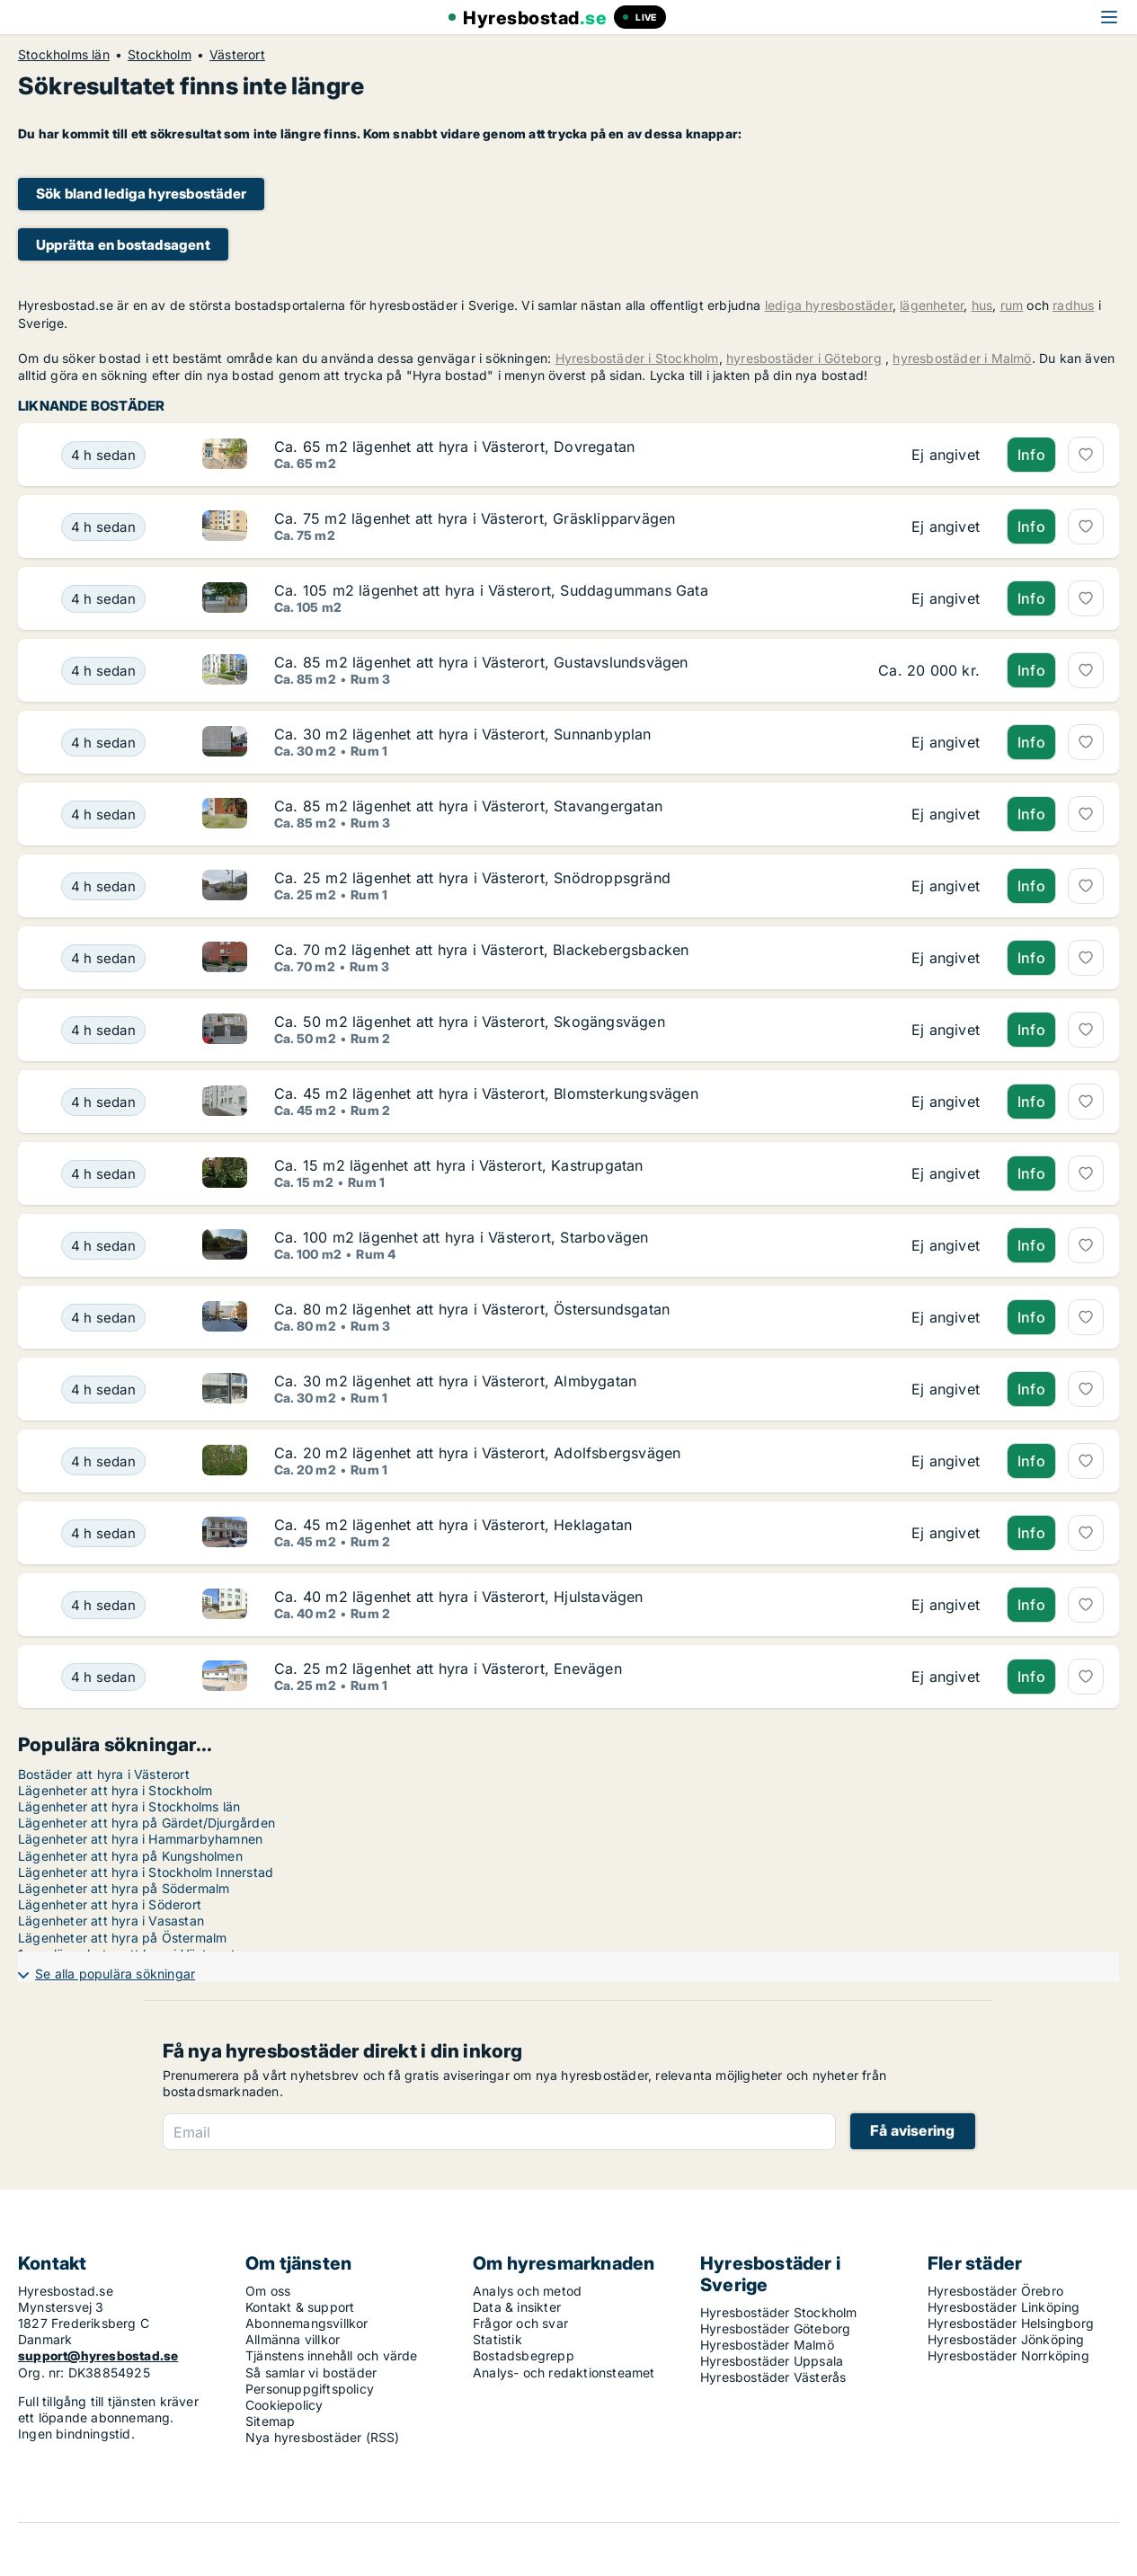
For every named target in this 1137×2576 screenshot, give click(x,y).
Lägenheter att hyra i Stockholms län (129, 1806)
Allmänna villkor (292, 2339)
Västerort (237, 55)
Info (1031, 455)
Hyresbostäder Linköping (1004, 2307)
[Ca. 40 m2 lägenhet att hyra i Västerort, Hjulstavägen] (103, 1604)
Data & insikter (517, 2307)
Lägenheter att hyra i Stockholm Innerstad (145, 1872)
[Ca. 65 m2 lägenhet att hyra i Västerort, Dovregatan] (103, 454)
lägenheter (932, 305)
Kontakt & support (299, 2307)
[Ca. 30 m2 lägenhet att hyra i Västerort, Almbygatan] (103, 1389)
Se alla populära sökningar (115, 1973)
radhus (1073, 305)
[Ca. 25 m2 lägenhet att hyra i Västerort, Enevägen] (103, 1676)
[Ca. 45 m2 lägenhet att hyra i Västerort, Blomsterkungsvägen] (103, 1101)
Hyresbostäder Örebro (995, 2290)
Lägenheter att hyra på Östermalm (122, 1937)
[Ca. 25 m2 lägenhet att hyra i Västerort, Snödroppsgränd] (103, 885)
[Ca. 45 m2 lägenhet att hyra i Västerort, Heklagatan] (103, 1532)
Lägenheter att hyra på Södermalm (123, 1888)
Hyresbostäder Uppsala (771, 2360)
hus (982, 305)
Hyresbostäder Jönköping (1006, 2339)
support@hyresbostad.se (98, 2355)
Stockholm (159, 55)
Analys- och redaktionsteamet (564, 2372)
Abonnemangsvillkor (307, 2323)
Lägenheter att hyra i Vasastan (111, 1920)
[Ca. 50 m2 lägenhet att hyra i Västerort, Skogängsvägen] (103, 1029)
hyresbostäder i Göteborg (804, 358)
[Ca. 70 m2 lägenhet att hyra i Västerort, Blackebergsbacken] (103, 957)
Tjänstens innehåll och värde (331, 2355)
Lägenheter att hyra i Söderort (109, 1904)
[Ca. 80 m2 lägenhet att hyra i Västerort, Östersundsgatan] (103, 1317)
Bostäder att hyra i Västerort (104, 1774)
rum (1012, 305)
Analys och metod (527, 2290)
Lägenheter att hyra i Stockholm (115, 1790)
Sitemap (270, 2421)
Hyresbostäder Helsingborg (1011, 2323)
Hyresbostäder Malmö (767, 2344)
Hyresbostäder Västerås (773, 2377)
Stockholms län (64, 55)
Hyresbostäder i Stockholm (637, 358)
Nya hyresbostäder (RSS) (322, 2437)
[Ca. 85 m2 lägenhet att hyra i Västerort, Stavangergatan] (103, 814)
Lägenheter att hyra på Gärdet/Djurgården (146, 1822)
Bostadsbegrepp (523, 2355)
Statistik (497, 2339)
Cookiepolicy (284, 2404)
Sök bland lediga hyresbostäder (141, 193)
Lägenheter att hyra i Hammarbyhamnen (140, 1838)
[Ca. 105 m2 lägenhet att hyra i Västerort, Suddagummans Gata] (103, 598)
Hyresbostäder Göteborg (775, 2328)
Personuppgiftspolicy (309, 2388)
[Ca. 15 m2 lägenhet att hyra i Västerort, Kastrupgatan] (103, 1173)
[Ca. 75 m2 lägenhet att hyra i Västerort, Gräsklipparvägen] (103, 526)
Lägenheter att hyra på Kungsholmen (130, 1855)
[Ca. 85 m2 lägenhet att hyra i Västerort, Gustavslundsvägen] (103, 670)
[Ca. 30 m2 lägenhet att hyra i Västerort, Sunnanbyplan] (103, 742)
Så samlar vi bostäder (311, 2372)
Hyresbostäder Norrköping (1008, 2355)
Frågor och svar (520, 2323)
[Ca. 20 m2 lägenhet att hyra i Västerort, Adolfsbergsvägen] (103, 1461)
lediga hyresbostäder (829, 305)
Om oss (267, 2290)
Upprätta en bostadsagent (123, 244)
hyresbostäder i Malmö (962, 358)
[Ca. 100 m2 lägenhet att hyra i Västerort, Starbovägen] (103, 1245)
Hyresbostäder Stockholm (778, 2312)
